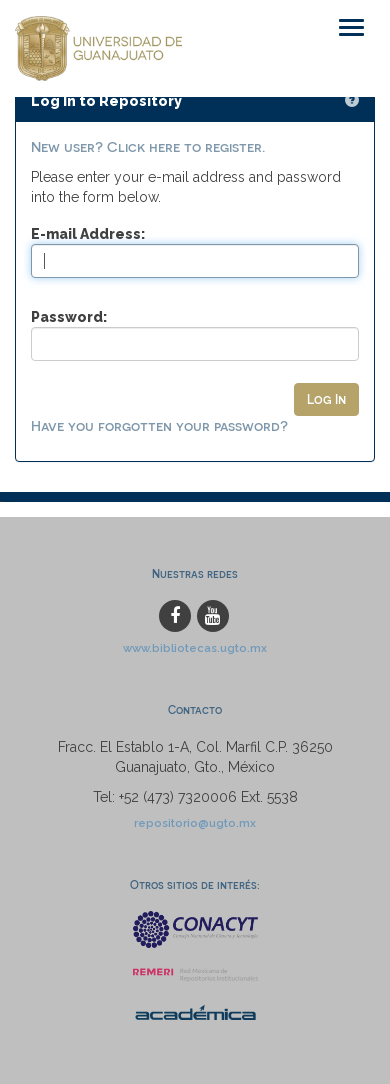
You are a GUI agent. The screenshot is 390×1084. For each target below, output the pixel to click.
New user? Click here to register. (148, 146)
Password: (69, 317)
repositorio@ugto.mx (195, 823)
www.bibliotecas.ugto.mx (195, 648)
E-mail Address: (88, 234)
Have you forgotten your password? (159, 425)
